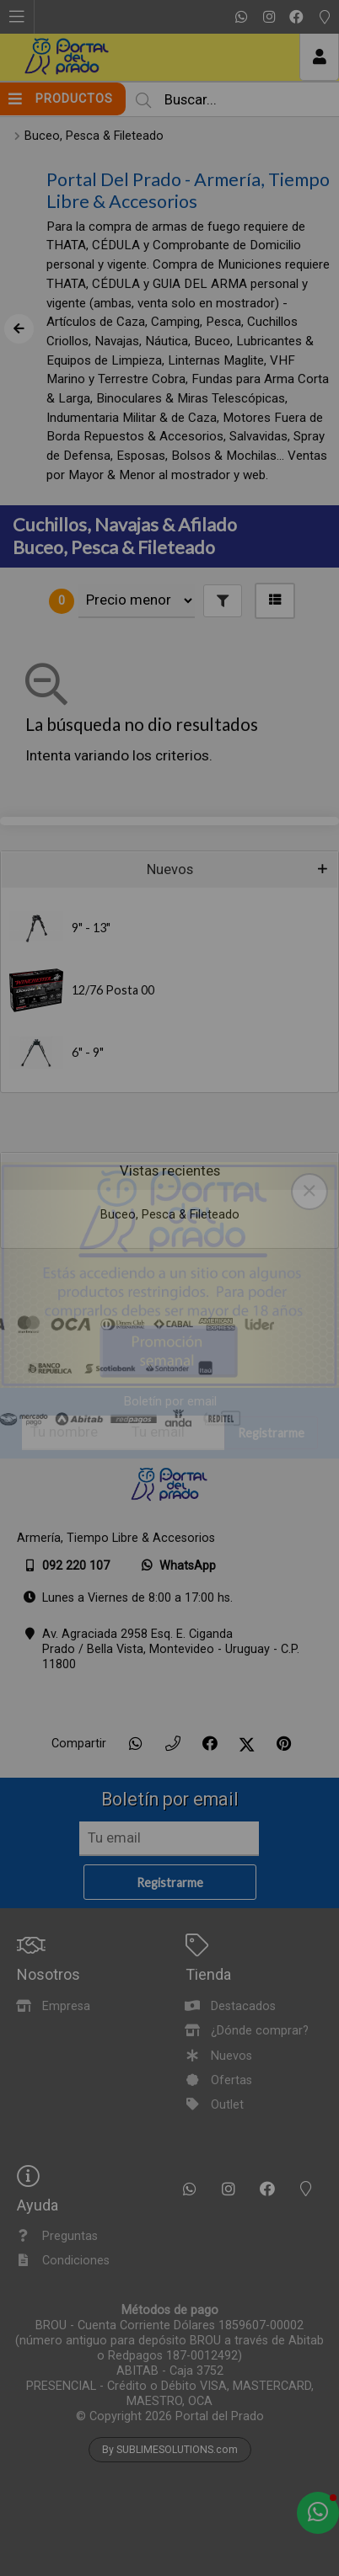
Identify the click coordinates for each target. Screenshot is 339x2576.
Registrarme (271, 1434)
